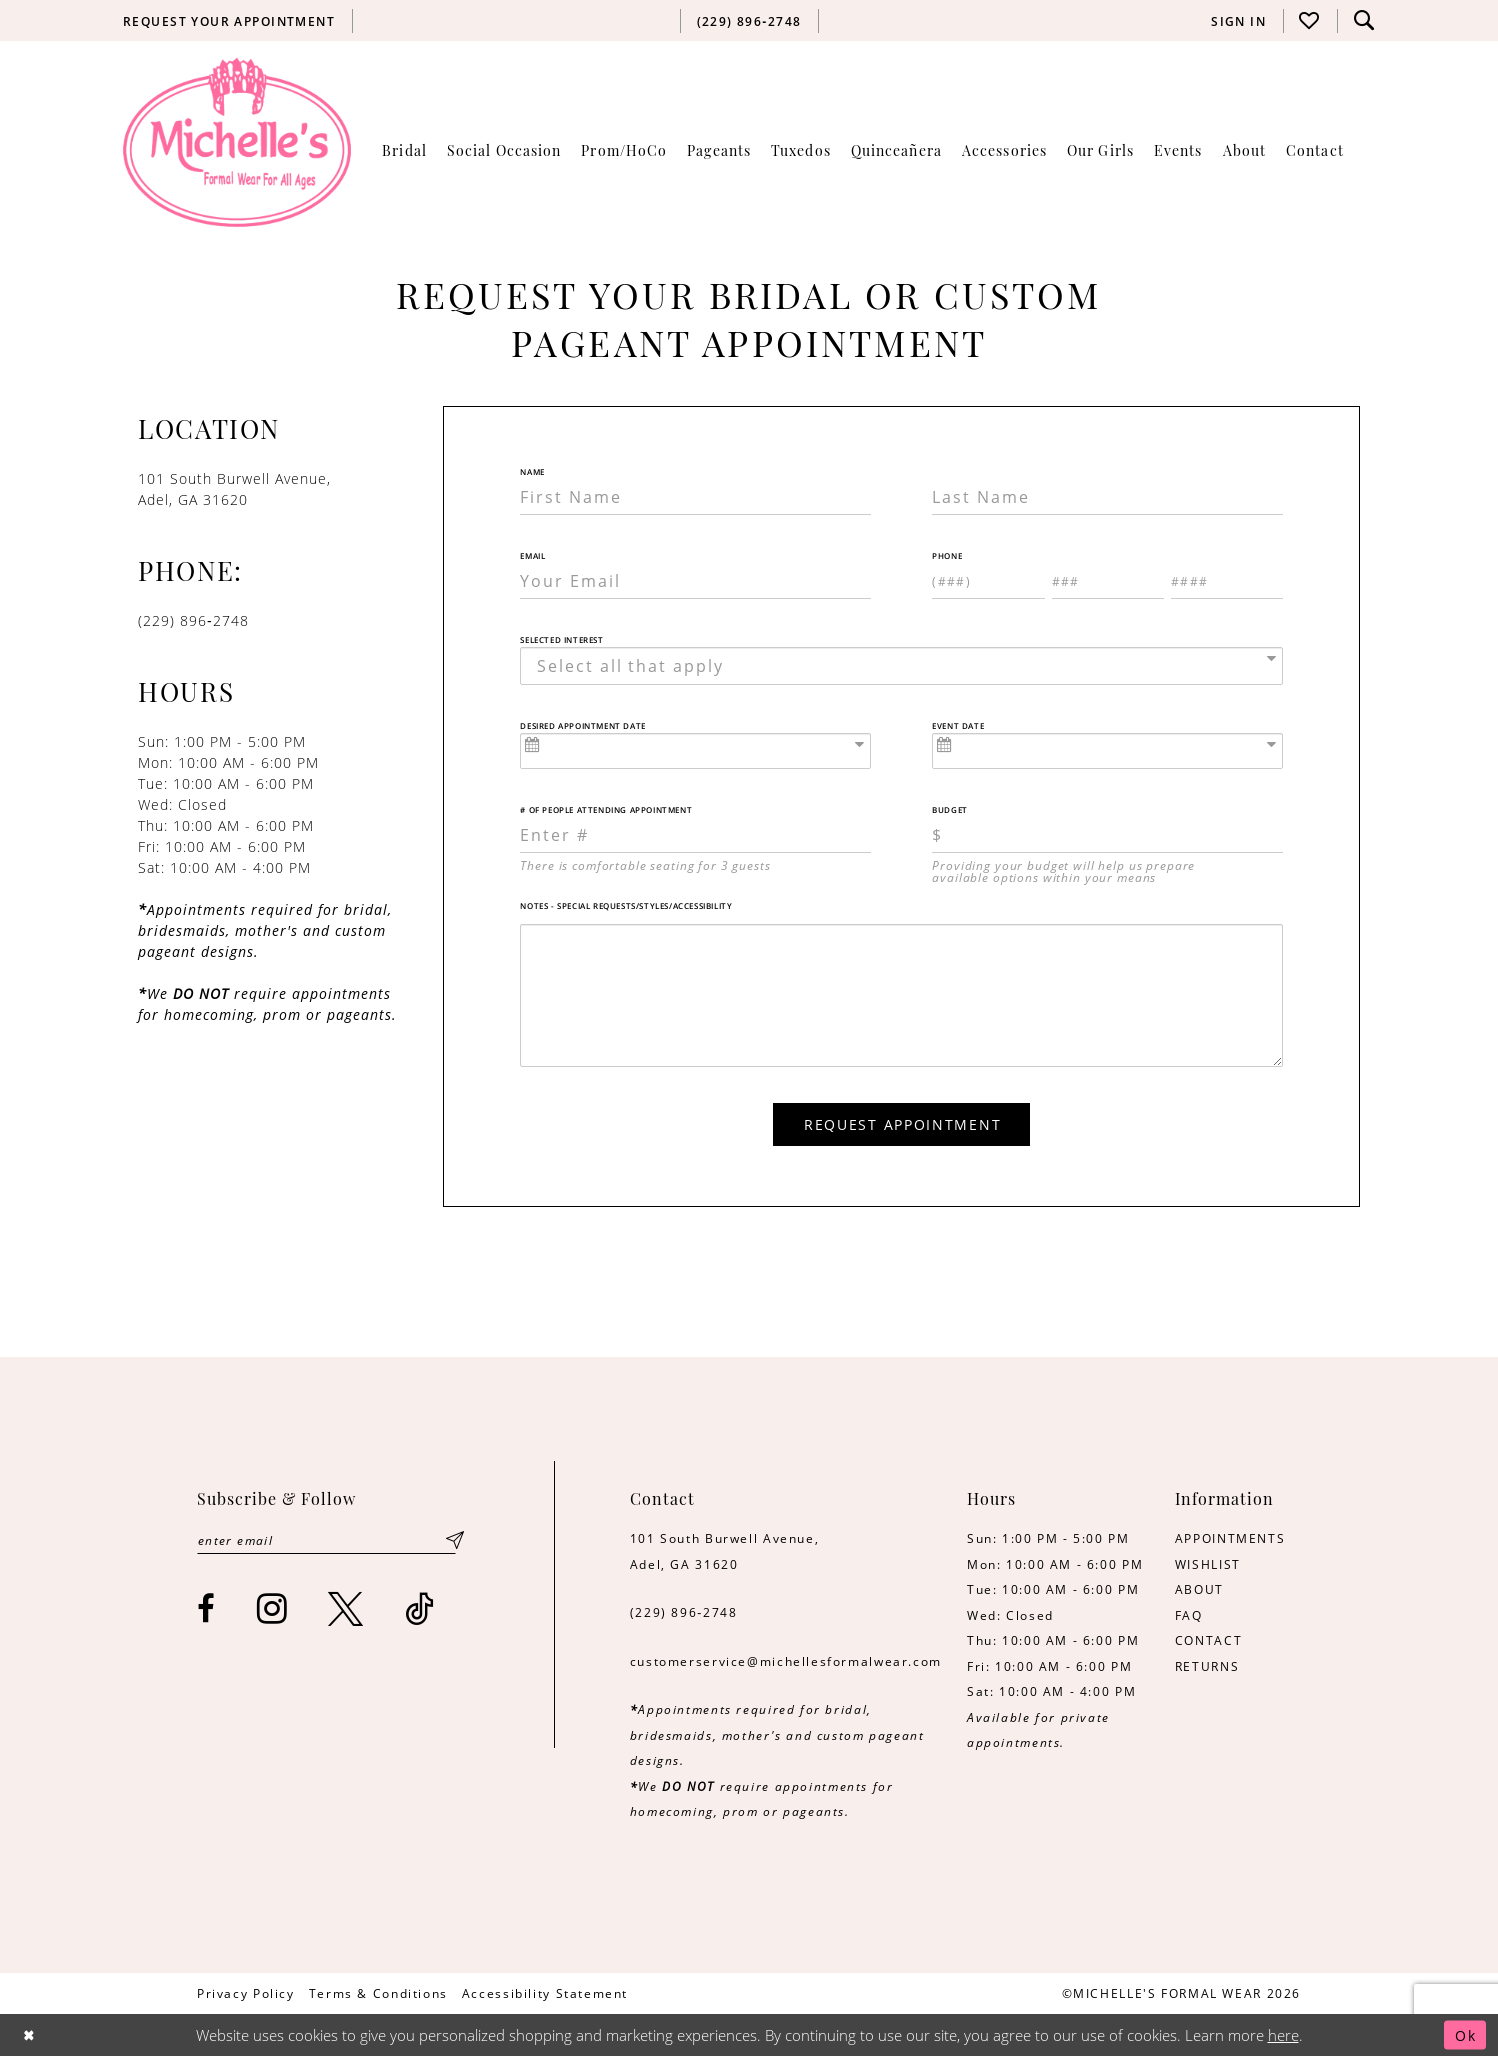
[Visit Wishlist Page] (1310, 20)
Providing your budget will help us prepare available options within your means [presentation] (1063, 871)
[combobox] (901, 666)
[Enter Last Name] (1107, 497)
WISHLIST (1208, 1566)
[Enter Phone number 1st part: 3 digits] (988, 581)
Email (532, 556)
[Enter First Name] (695, 497)
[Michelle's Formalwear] (237, 142)
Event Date (958, 726)
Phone (947, 556)
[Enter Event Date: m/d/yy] (1107, 751)
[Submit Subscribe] (455, 1542)
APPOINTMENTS (1230, 1540)
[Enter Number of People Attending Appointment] (695, 835)
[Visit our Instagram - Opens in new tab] (273, 1611)
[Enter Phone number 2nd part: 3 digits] (1108, 581)
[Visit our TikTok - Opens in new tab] (420, 1611)
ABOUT (1199, 1591)
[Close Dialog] (30, 2036)
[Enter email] (329, 1542)
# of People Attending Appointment (606, 810)
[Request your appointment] (229, 21)
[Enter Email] (695, 581)
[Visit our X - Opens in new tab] (346, 1611)
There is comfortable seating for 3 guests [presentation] (645, 865)
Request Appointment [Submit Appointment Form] (903, 1125)
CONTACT (1208, 1642)
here (1283, 2037)
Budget (950, 810)
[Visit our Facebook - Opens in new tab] (207, 1611)
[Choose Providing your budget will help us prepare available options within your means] (1107, 835)
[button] (1239, 21)
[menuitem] (229, 21)
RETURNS (1207, 1668)
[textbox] (907, 666)
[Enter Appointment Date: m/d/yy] (695, 751)
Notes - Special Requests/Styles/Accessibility (626, 906)
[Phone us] (749, 21)
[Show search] (1364, 20)
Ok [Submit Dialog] (1464, 2037)
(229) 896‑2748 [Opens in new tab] (193, 620)
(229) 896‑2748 (684, 1614)
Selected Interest (561, 640)
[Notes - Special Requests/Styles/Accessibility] (901, 996)
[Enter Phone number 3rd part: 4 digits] (1227, 581)
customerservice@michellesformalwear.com (786, 1663)
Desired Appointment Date (582, 726)
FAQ (1189, 1617)
